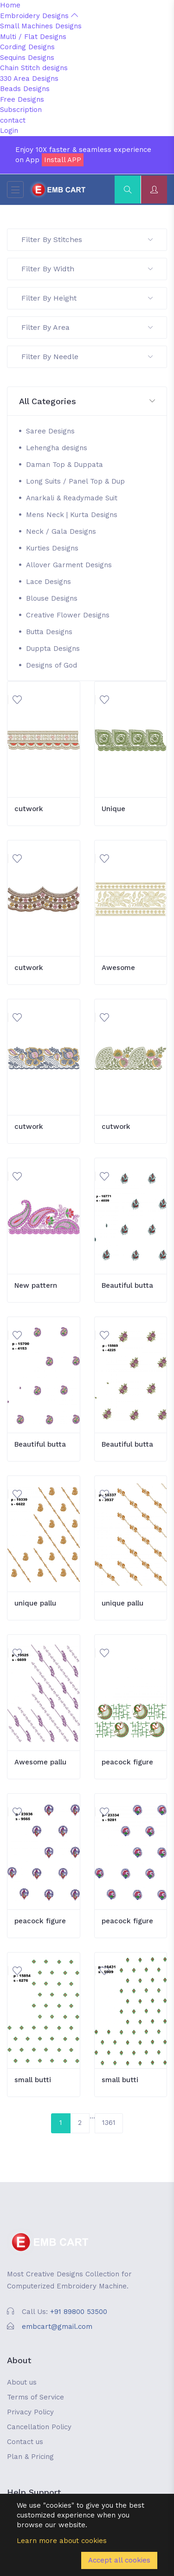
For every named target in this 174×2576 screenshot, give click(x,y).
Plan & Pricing (30, 2456)
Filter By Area (87, 327)
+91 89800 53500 (78, 2311)
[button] (87, 401)
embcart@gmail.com (57, 2326)
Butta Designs (49, 632)
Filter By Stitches (87, 239)
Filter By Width (87, 268)
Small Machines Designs (41, 26)
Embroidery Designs (39, 16)
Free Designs (22, 99)
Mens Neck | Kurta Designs (71, 515)
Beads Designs (25, 89)
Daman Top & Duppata (64, 464)
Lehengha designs (56, 448)
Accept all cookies (119, 2560)
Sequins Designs (27, 57)
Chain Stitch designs (34, 68)
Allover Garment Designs (69, 565)
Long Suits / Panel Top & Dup (75, 481)
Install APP (62, 160)
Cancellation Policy (39, 2427)
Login (9, 130)
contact (13, 120)
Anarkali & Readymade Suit (71, 498)
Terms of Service (35, 2397)
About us (22, 2382)
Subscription (21, 109)
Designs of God (51, 665)
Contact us (25, 2442)
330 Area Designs (29, 78)
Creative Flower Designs (68, 615)
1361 (109, 2122)
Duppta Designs (53, 648)
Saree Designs (50, 431)
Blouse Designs (51, 598)
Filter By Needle (87, 356)
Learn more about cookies (62, 2541)
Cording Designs (27, 47)
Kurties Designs (52, 548)
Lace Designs (48, 581)
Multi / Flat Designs (33, 37)
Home (10, 5)
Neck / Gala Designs (61, 531)
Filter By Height (87, 298)
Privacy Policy (30, 2412)
